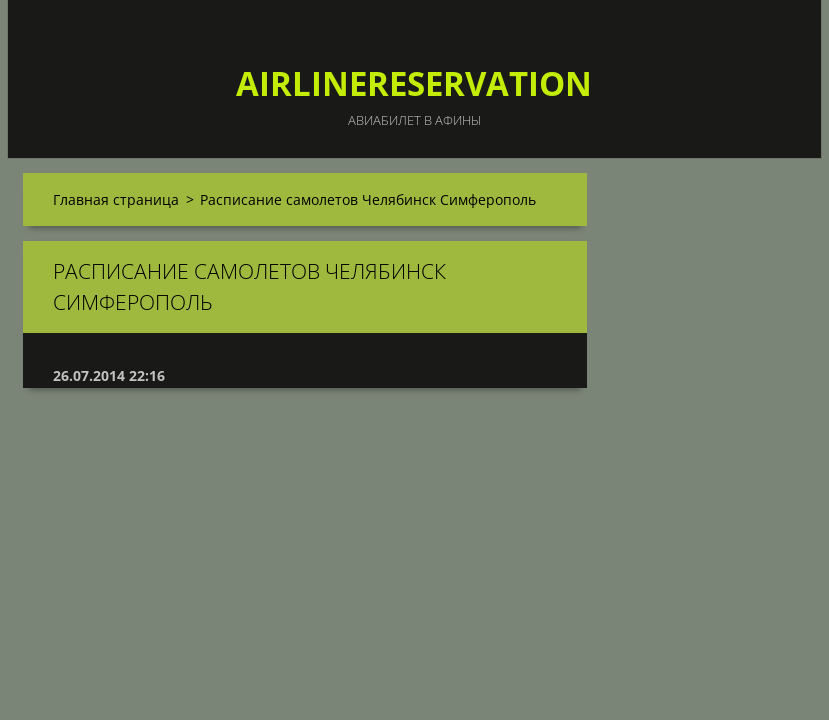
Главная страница (116, 199)
